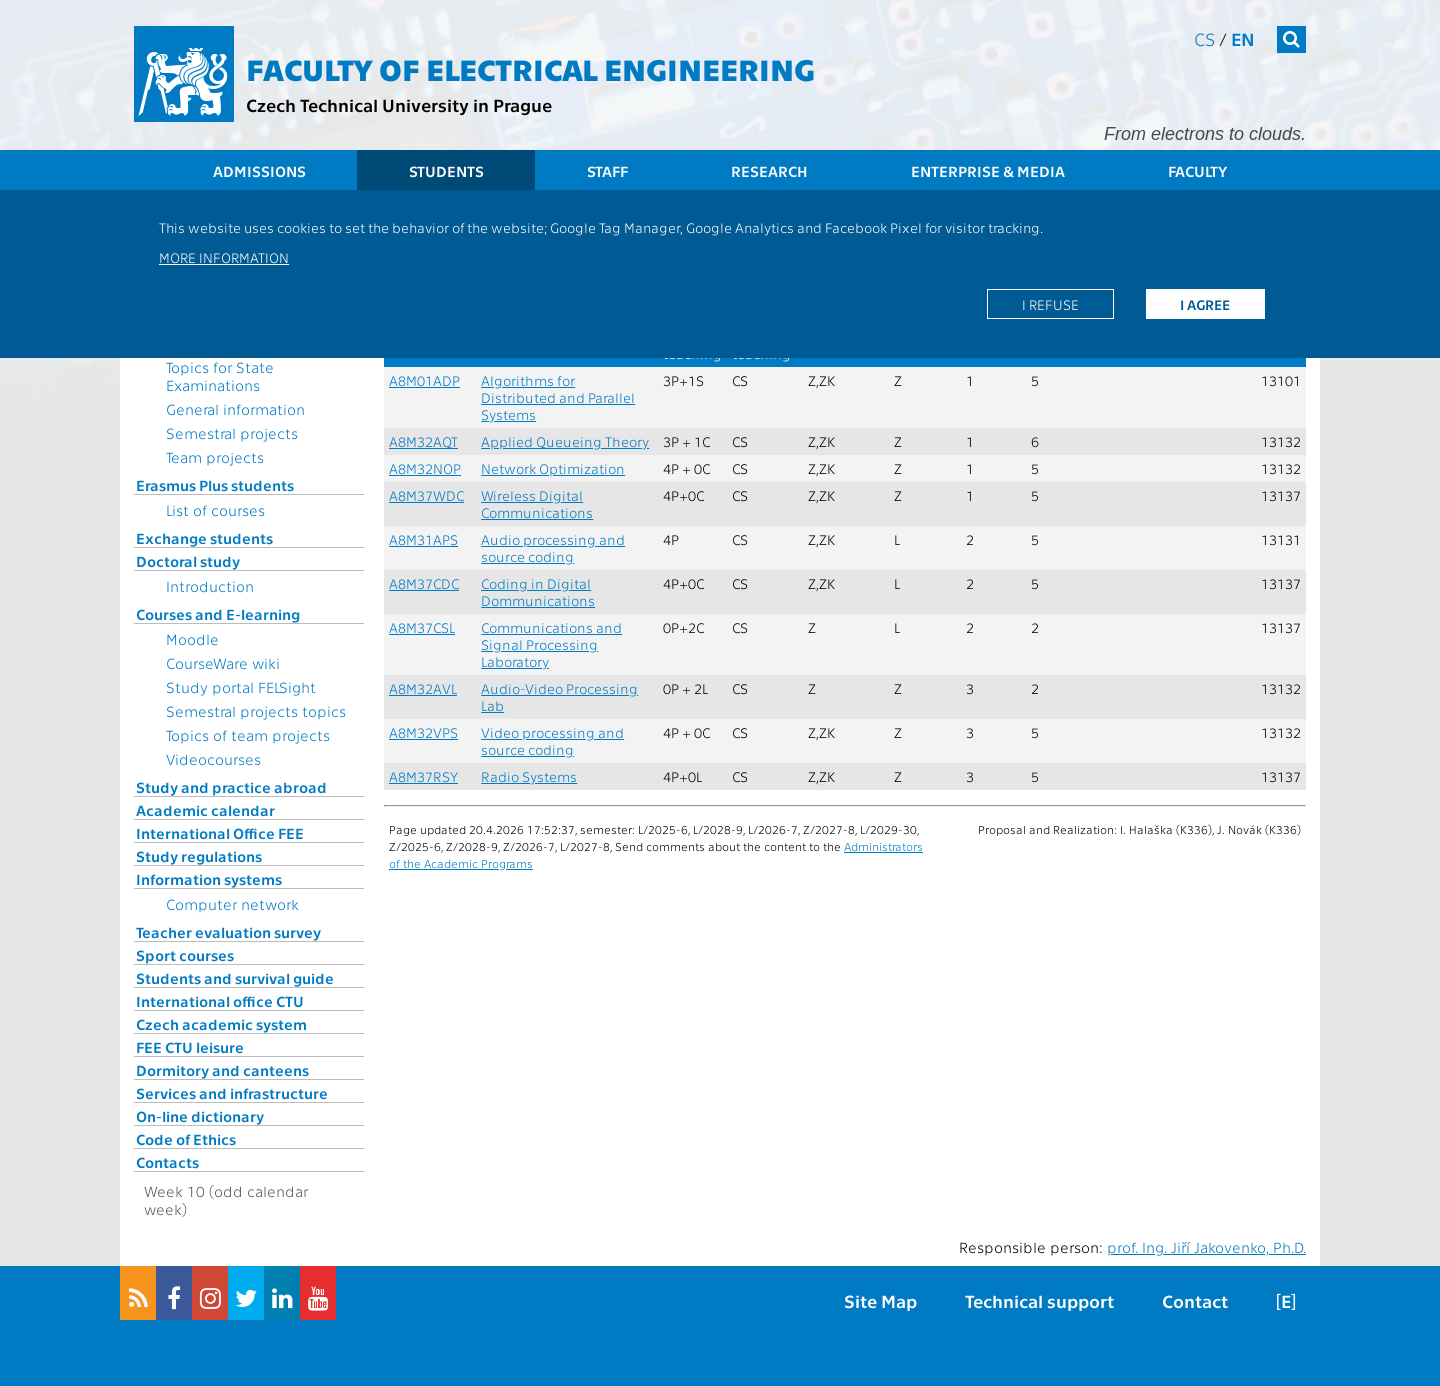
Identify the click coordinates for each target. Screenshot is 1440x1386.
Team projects (215, 457)
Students (446, 171)
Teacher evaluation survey (228, 932)
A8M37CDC (424, 583)
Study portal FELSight (241, 687)
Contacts (167, 1162)
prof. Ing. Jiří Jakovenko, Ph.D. (1206, 1247)
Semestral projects (232, 433)
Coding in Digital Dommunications (538, 592)
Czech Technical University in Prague (399, 104)
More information (224, 257)
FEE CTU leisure (190, 1047)
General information (235, 409)
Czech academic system (221, 1024)
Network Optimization (553, 468)
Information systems (209, 879)
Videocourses (213, 759)
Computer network (232, 904)
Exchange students (204, 538)
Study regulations (199, 856)
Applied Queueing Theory (565, 441)
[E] (1286, 1300)
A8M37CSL (422, 627)
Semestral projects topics (256, 711)
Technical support (1039, 1300)
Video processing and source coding (552, 741)
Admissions (259, 171)
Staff (607, 171)
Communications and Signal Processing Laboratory (551, 644)
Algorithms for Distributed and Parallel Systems (558, 397)
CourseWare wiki (223, 663)
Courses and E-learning (218, 614)
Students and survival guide (235, 978)
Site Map (880, 1300)
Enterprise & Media (988, 171)
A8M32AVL (423, 688)
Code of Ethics (186, 1139)
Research (769, 171)
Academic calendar (205, 810)
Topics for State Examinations (220, 376)
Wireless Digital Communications (537, 504)
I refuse (1050, 304)
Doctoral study (188, 561)
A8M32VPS (423, 732)
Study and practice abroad (231, 787)
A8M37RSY (423, 776)
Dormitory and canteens (222, 1070)
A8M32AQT (423, 441)
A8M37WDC (426, 495)
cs (1204, 38)
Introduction (210, 586)
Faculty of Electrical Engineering (530, 68)
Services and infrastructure (232, 1093)
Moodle (192, 639)
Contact (1195, 1300)
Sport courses (185, 955)
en (1243, 38)
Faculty (1197, 171)
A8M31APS (423, 539)
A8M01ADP (424, 380)
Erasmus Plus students (215, 485)
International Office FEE (220, 833)
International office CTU (220, 1001)
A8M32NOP (425, 468)
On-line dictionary (200, 1116)
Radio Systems (529, 776)
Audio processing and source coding (553, 548)
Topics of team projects (248, 735)
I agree (1205, 304)
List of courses (215, 510)
